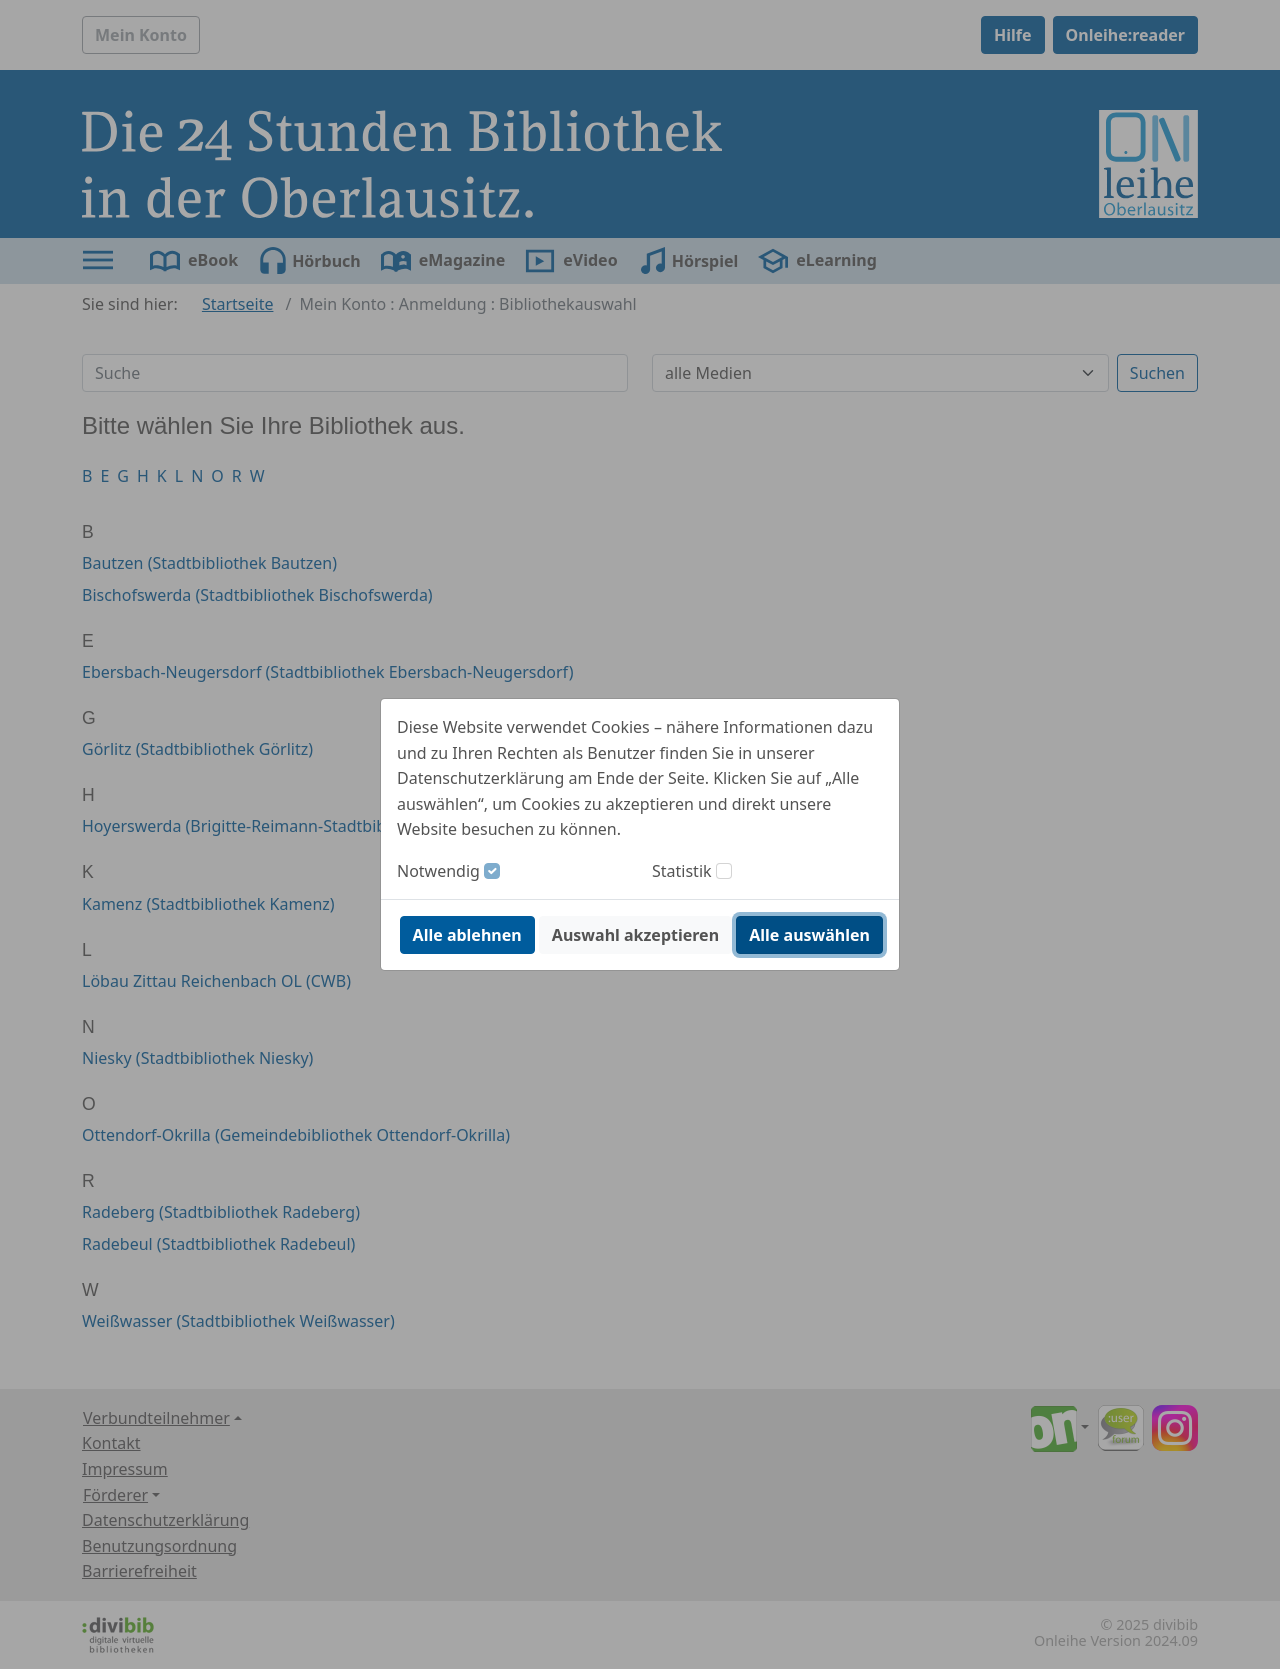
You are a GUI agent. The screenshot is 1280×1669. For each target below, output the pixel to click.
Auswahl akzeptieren (635, 935)
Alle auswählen (809, 935)
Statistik (682, 871)
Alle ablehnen (467, 935)
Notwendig (438, 871)
